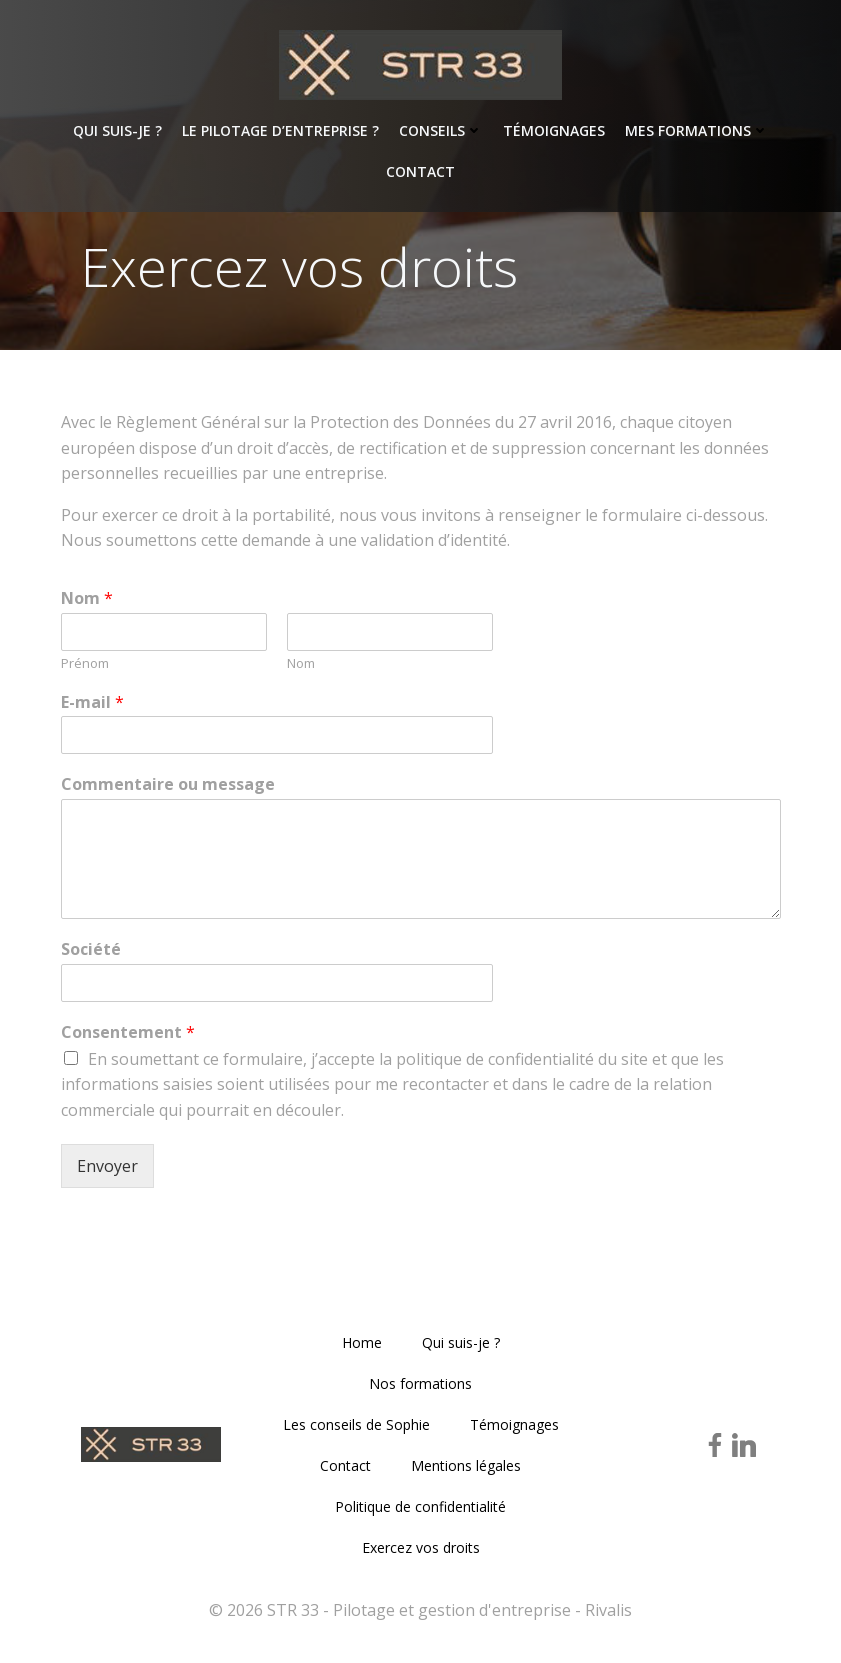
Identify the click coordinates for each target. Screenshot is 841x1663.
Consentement (128, 1032)
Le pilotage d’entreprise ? (280, 130)
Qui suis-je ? (117, 130)
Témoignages (554, 130)
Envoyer (107, 1166)
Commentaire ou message (168, 784)
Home (362, 1342)
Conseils (441, 130)
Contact (420, 171)
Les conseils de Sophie (356, 1424)
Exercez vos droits (421, 1547)
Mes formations (697, 130)
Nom (87, 598)
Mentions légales (466, 1465)
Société (91, 949)
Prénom (85, 663)
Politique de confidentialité (420, 1506)
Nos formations (420, 1383)
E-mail (92, 702)
